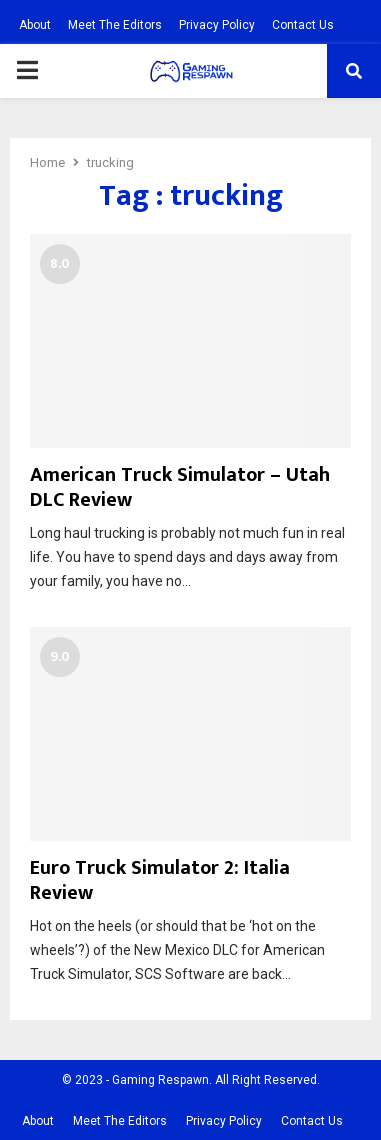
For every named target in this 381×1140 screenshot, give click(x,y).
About (35, 25)
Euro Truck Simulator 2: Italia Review (160, 880)
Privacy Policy (217, 25)
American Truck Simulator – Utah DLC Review (180, 487)
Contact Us (303, 25)
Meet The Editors (115, 25)
